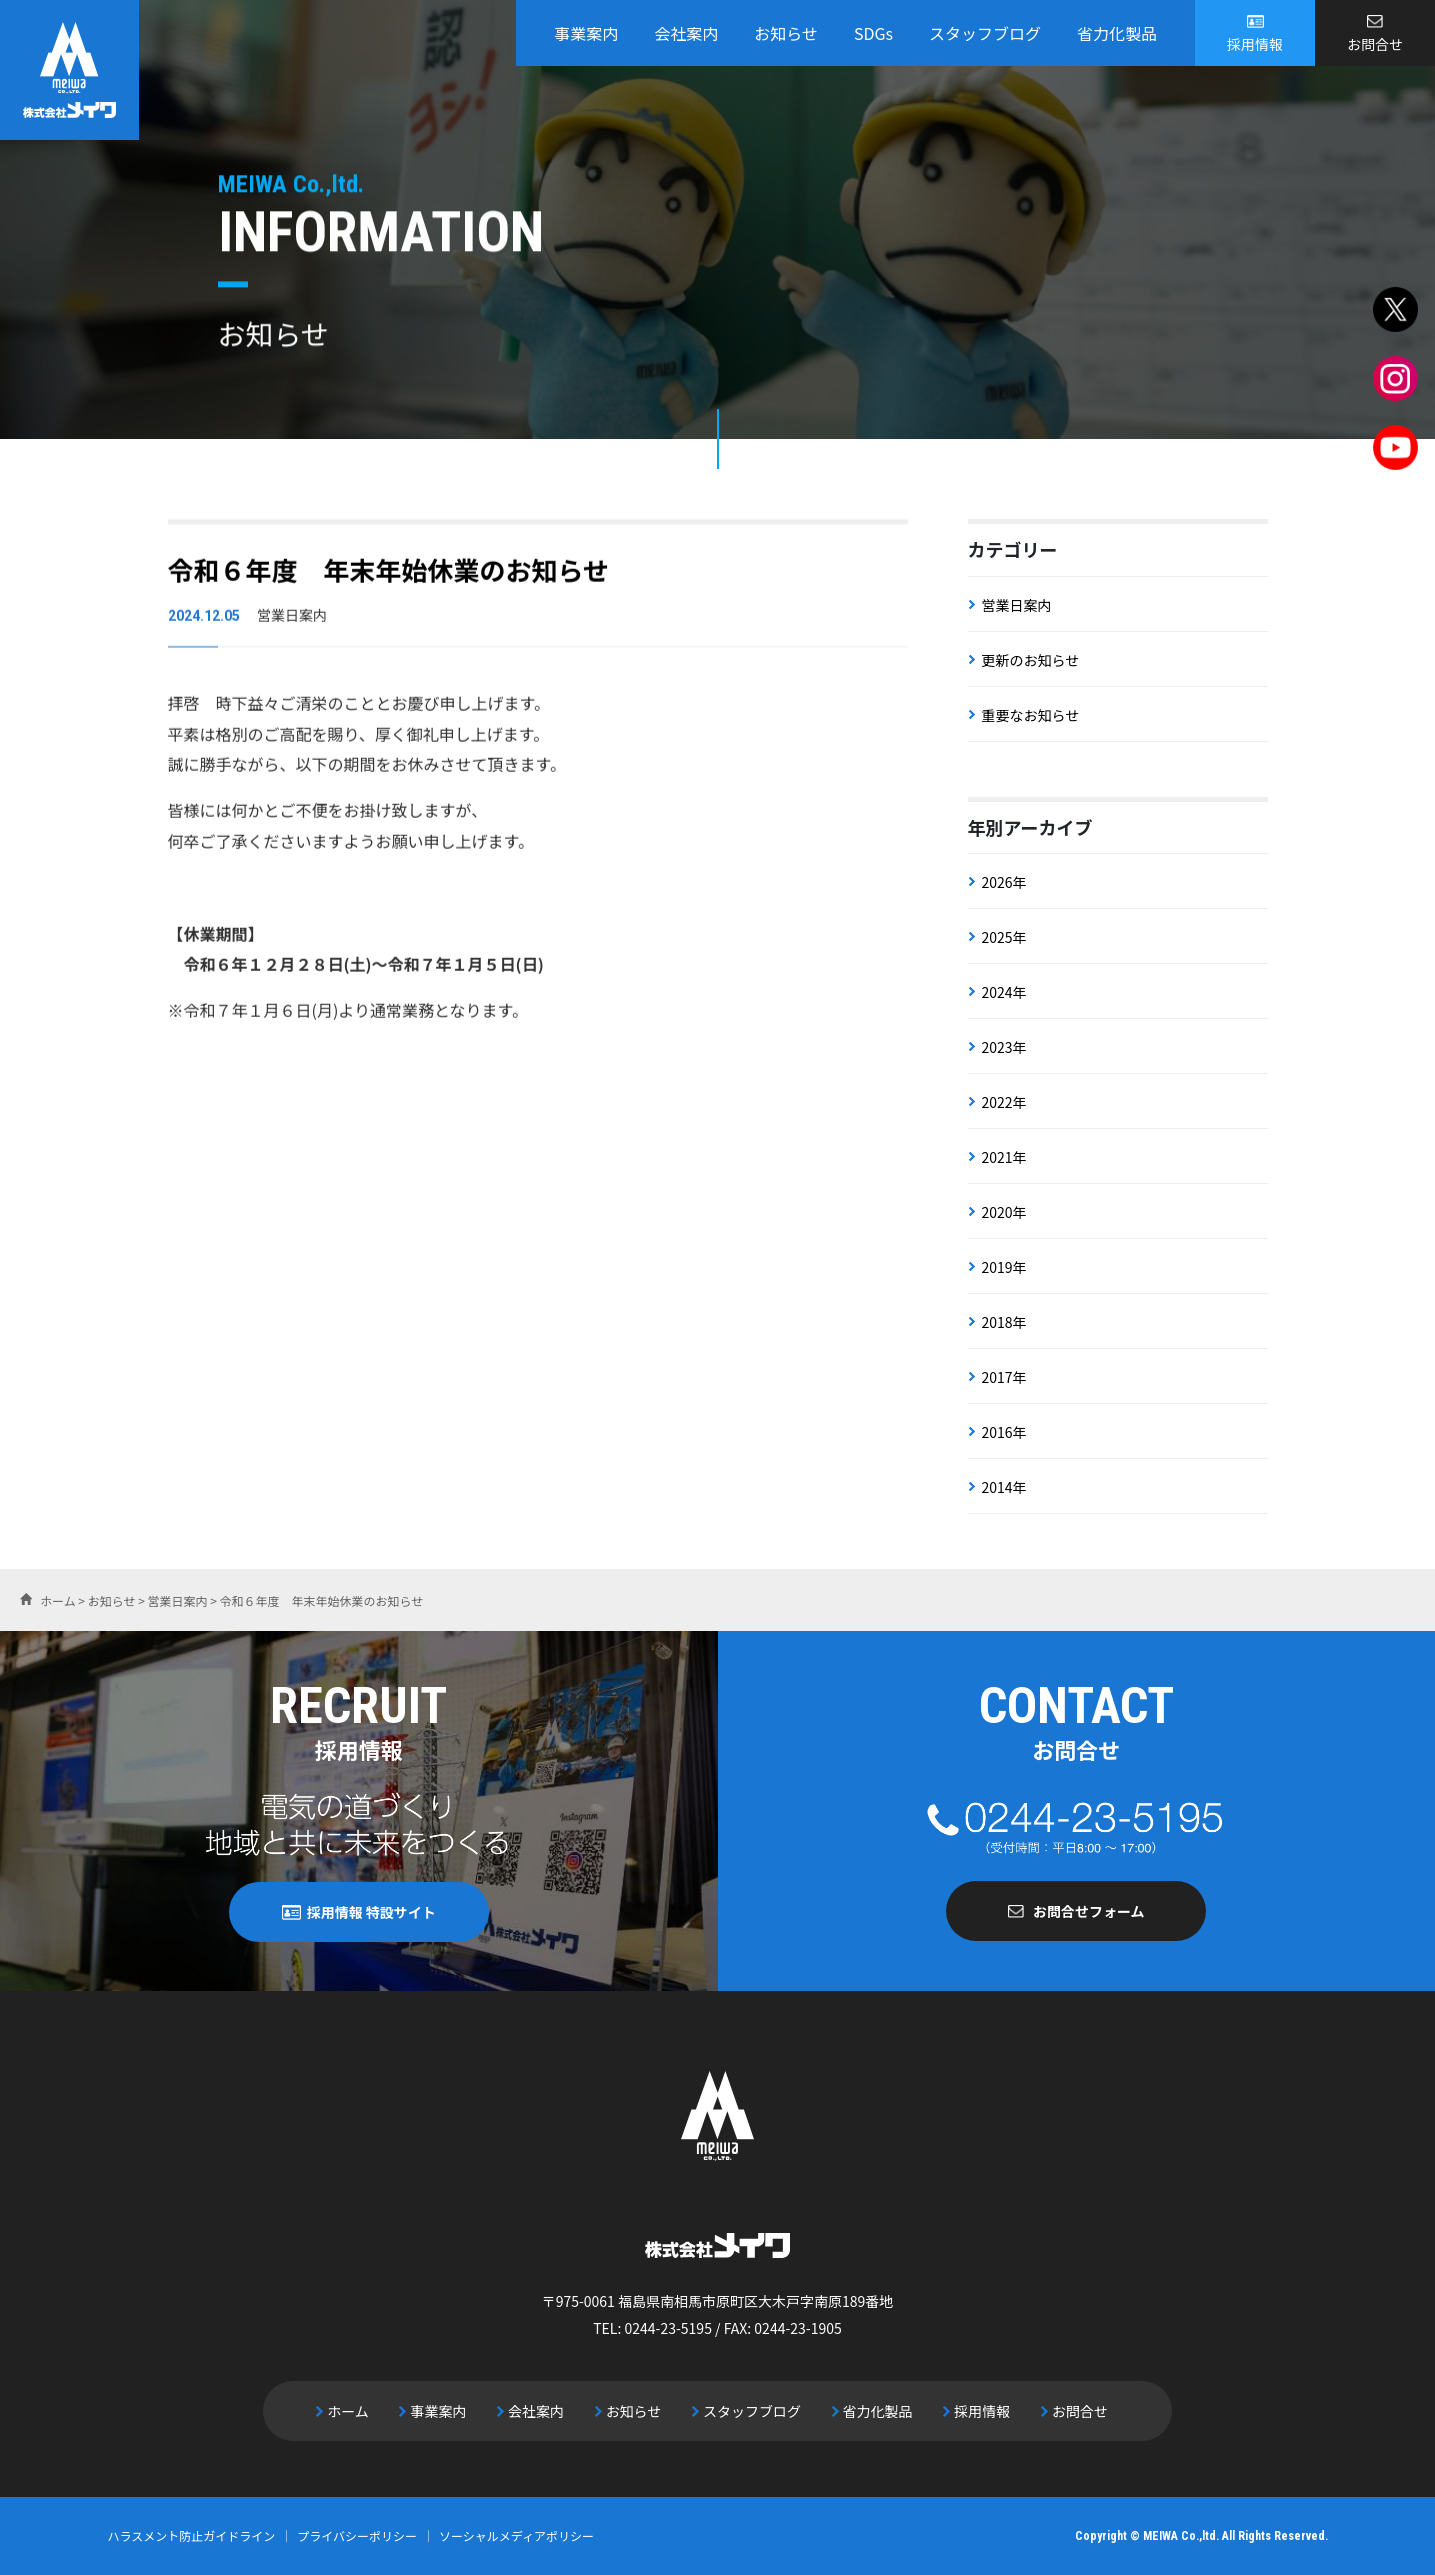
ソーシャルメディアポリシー (516, 2535)
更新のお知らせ (1031, 660)
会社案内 (686, 33)
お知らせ (786, 33)
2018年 (1004, 1322)
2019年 (1004, 1267)
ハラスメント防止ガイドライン (192, 2535)
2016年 (1004, 1432)
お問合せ (1375, 44)
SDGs (873, 33)
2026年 (1004, 882)
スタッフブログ (985, 33)
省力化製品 (1117, 33)
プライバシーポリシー (357, 2535)
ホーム (348, 2411)
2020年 (1004, 1212)
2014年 (1004, 1487)
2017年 (1004, 1377)
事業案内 (586, 33)
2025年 (1004, 937)
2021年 (1004, 1157)
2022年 (1004, 1102)
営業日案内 (1017, 605)
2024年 (1004, 992)
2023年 (1004, 1047)
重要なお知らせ (1031, 715)
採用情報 (1255, 44)
